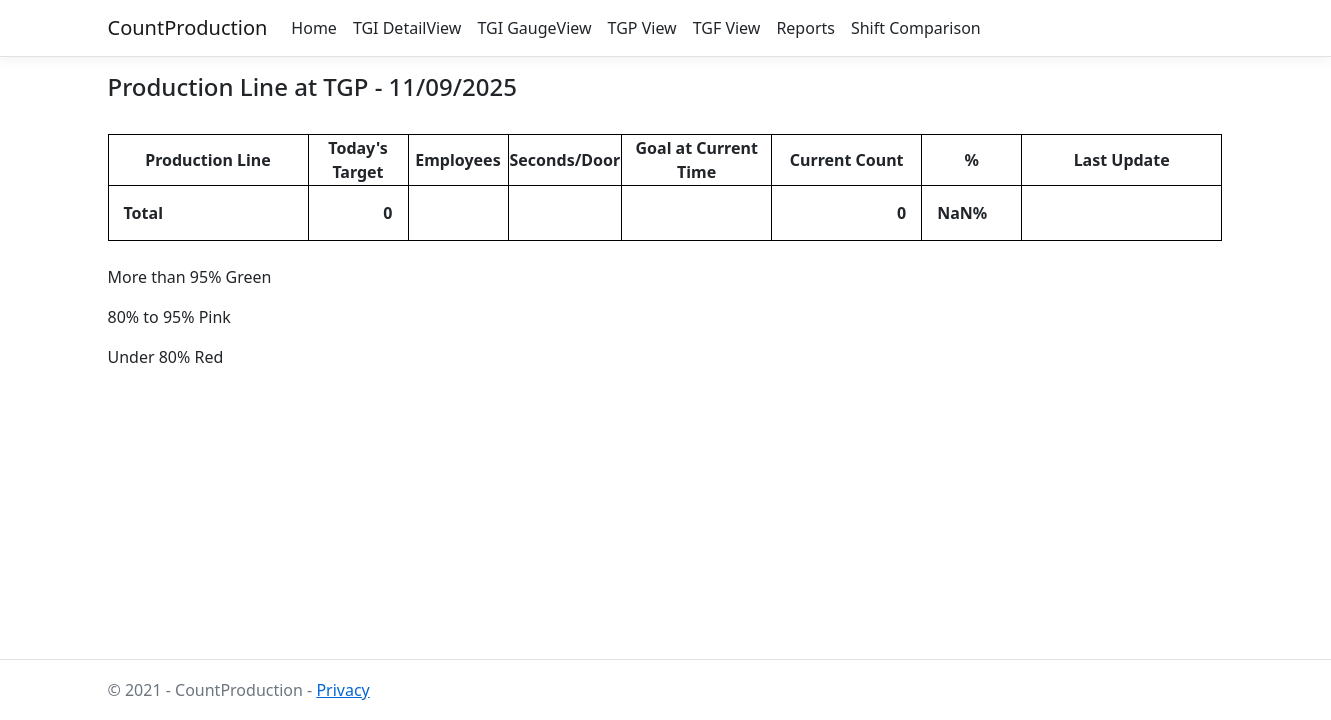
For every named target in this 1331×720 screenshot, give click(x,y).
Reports (805, 28)
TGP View (642, 28)
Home (314, 28)
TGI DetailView (407, 28)
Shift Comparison (916, 28)
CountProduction (188, 27)
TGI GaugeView (534, 28)
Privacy (342, 690)
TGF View (727, 28)
